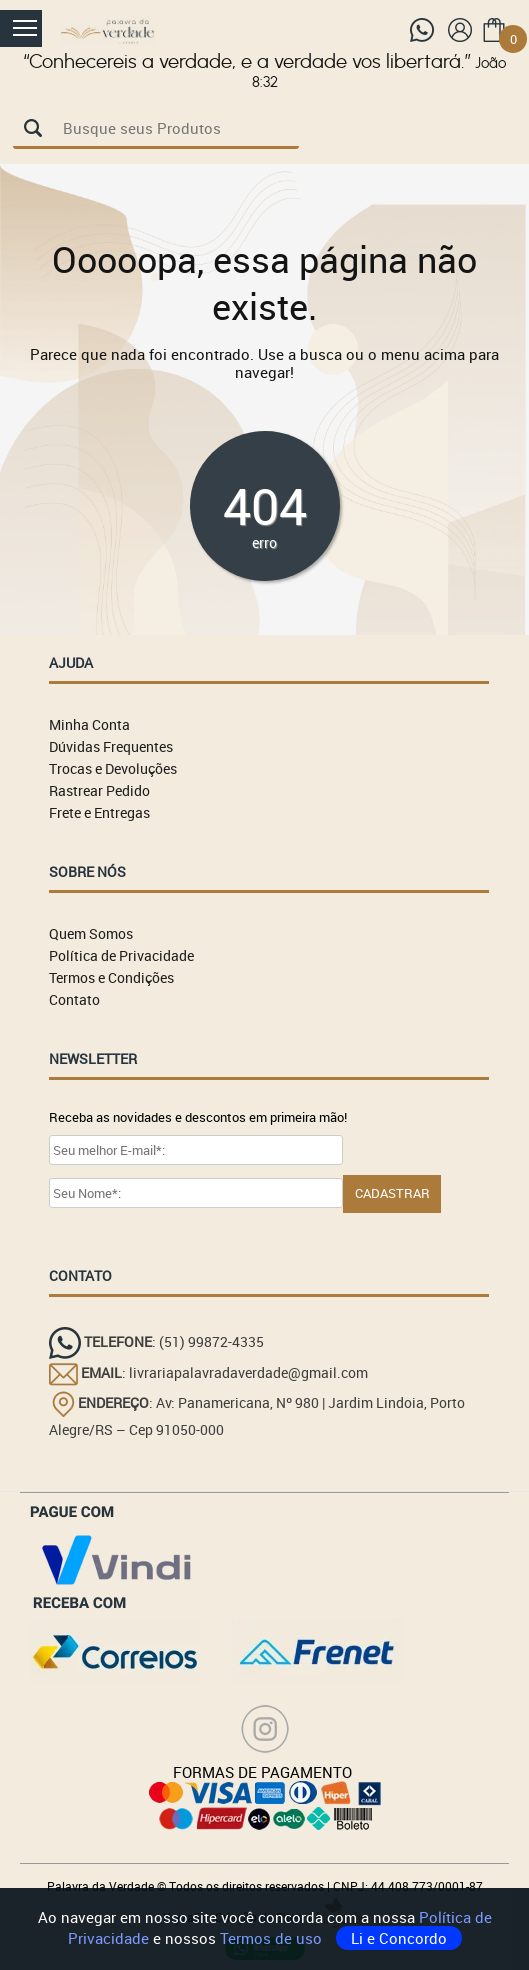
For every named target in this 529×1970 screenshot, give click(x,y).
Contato (74, 999)
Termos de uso (273, 1938)
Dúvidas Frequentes (111, 746)
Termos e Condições (111, 977)
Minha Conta (89, 724)
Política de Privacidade (121, 955)
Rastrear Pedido (99, 790)
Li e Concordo (399, 1938)
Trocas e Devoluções (113, 768)
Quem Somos (91, 933)
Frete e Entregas (99, 812)
